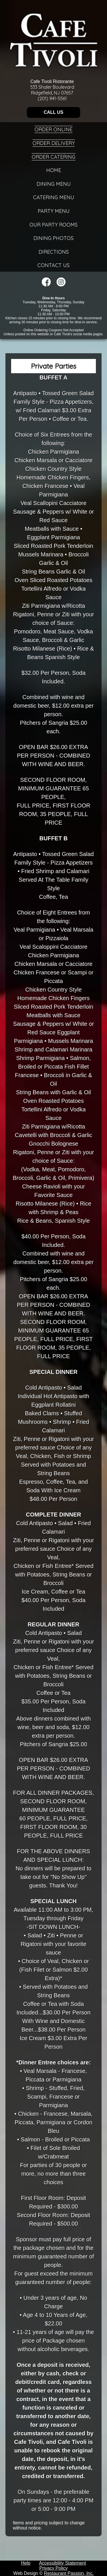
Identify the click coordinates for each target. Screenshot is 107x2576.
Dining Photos (53, 238)
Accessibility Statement (62, 2563)
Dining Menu (54, 184)
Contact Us (53, 265)
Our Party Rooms (53, 224)
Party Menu (54, 211)
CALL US (53, 112)
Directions (54, 252)
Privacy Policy (53, 2568)
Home (53, 170)
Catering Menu (53, 197)
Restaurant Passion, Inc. (69, 2573)
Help (26, 2563)
